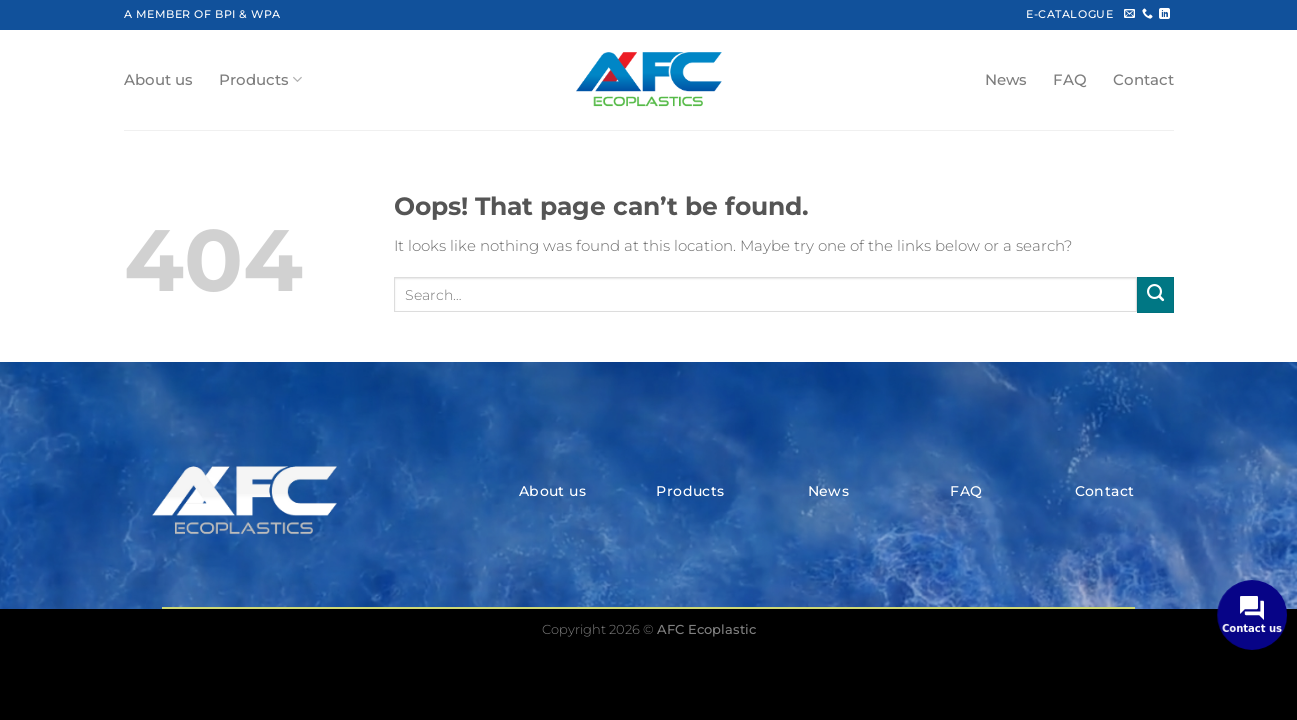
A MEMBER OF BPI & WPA (202, 14)
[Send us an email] (1129, 14)
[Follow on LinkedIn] (1164, 14)
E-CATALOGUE (1069, 14)
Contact (1143, 80)
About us (158, 80)
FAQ (1070, 80)
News (1006, 80)
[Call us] (1147, 14)
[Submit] (1155, 295)
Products (260, 79)
